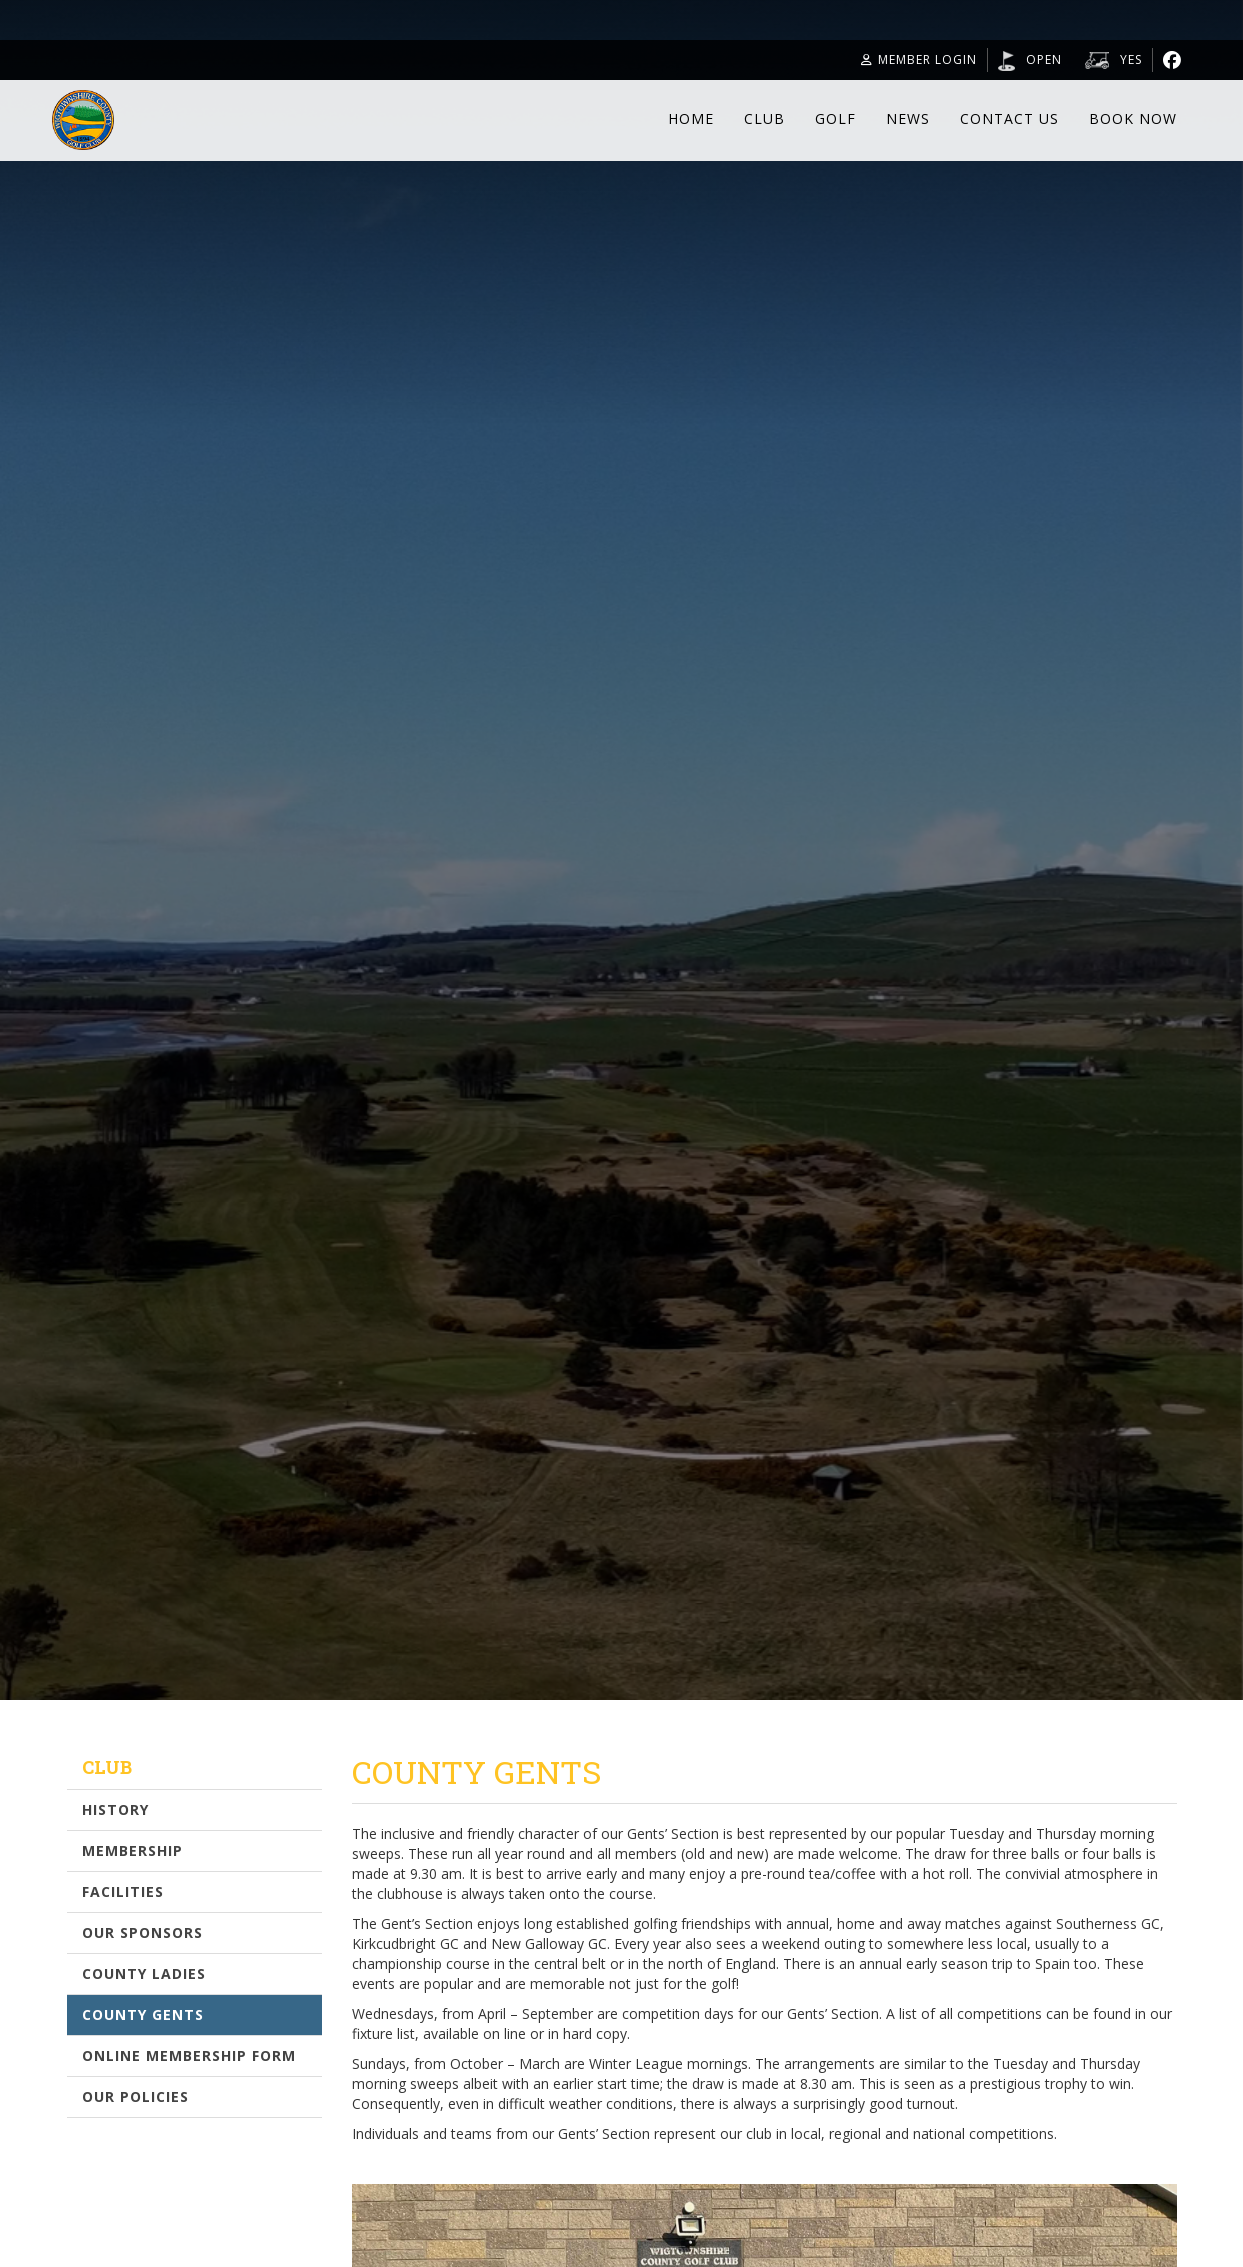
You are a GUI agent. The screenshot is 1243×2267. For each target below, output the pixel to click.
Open (1044, 59)
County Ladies (144, 1973)
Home (691, 118)
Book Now (1133, 118)
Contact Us (1009, 118)
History (115, 1809)
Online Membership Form (189, 2055)
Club (764, 118)
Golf (835, 118)
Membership (132, 1850)
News (908, 118)
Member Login (919, 59)
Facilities (123, 1891)
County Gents (143, 2014)
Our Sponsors (142, 1932)
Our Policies (135, 2096)
